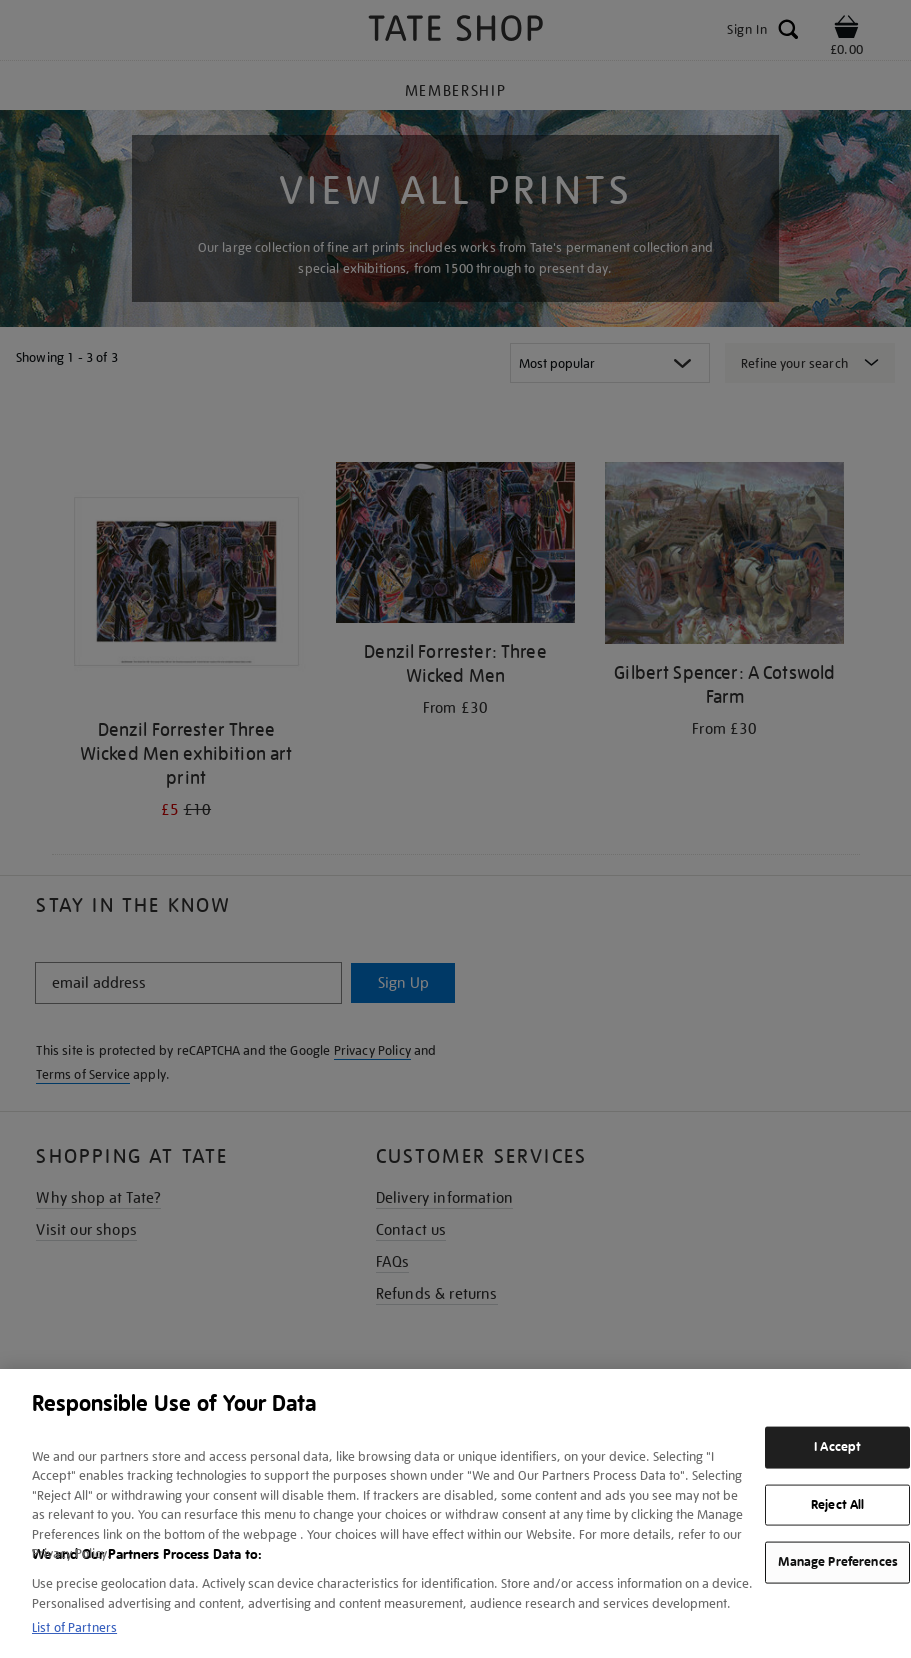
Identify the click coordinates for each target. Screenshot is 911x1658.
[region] (455, 1513)
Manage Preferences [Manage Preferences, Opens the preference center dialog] (838, 1562)
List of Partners (74, 1627)
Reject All (837, 1504)
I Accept (837, 1447)
